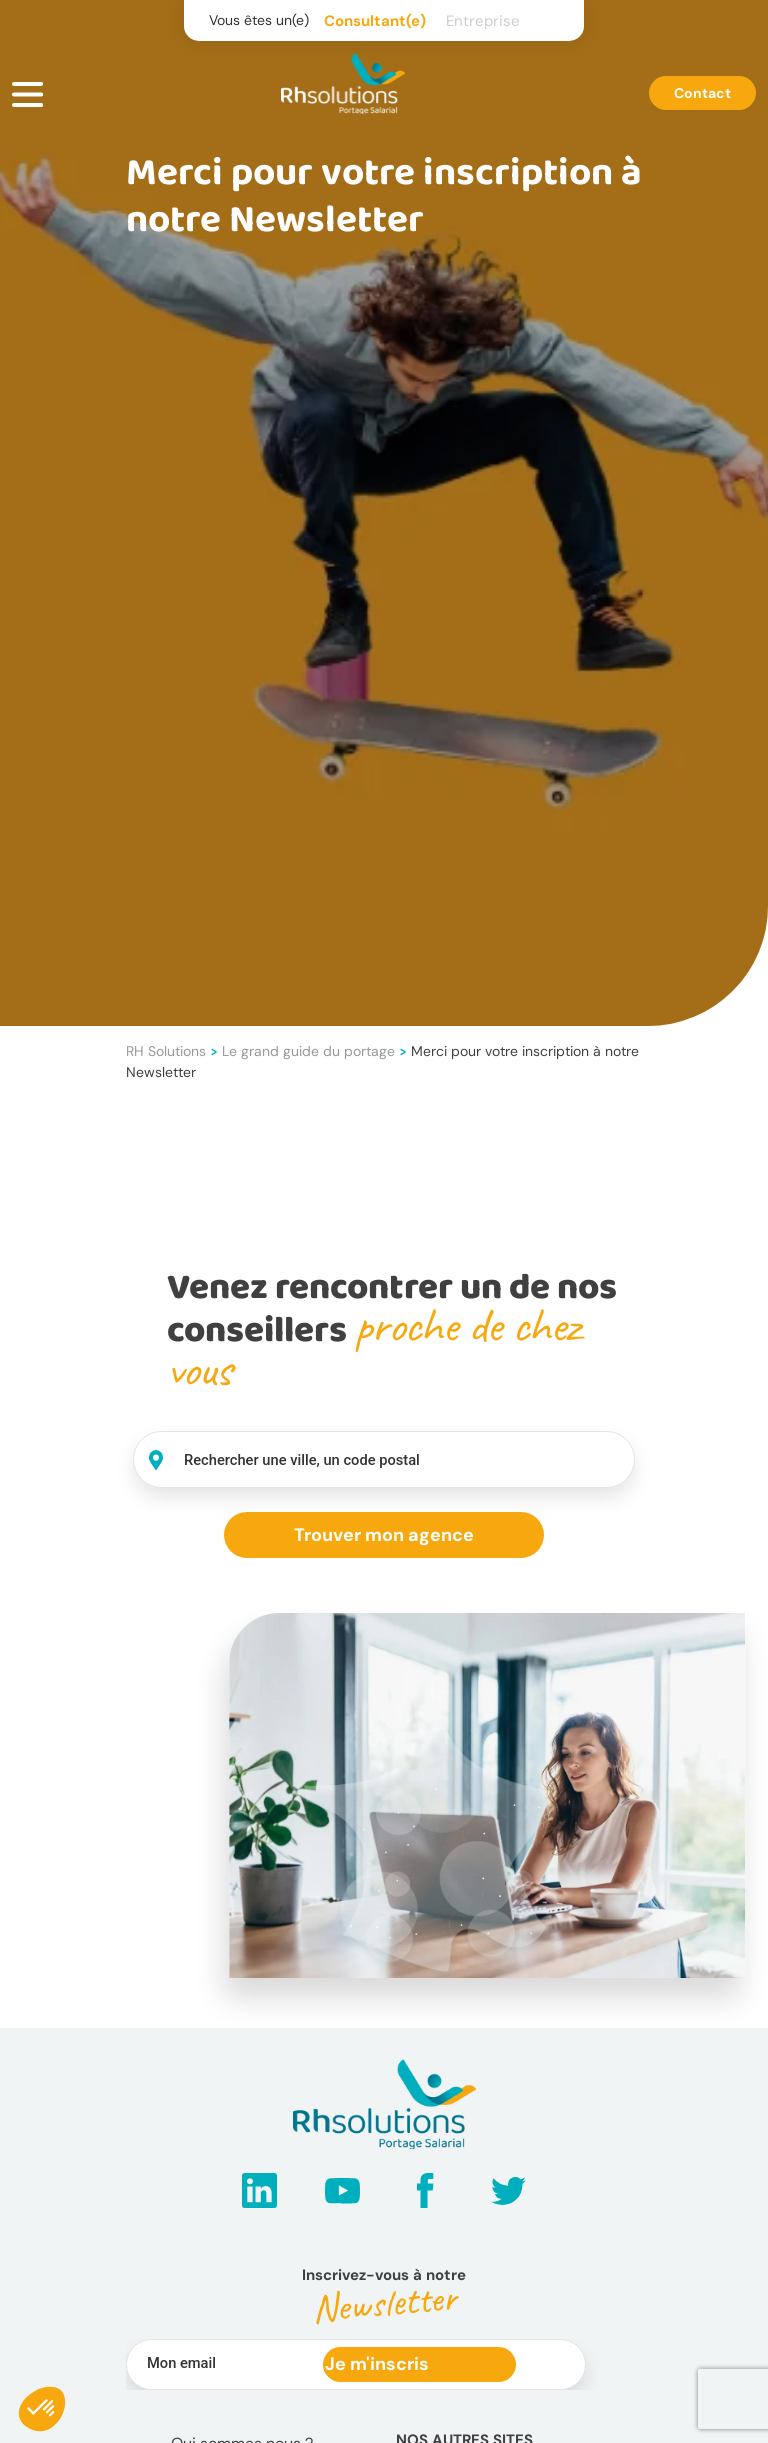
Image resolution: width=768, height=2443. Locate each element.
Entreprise (483, 21)
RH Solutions (166, 1051)
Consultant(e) (375, 21)
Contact (702, 93)
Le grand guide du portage (308, 1051)
